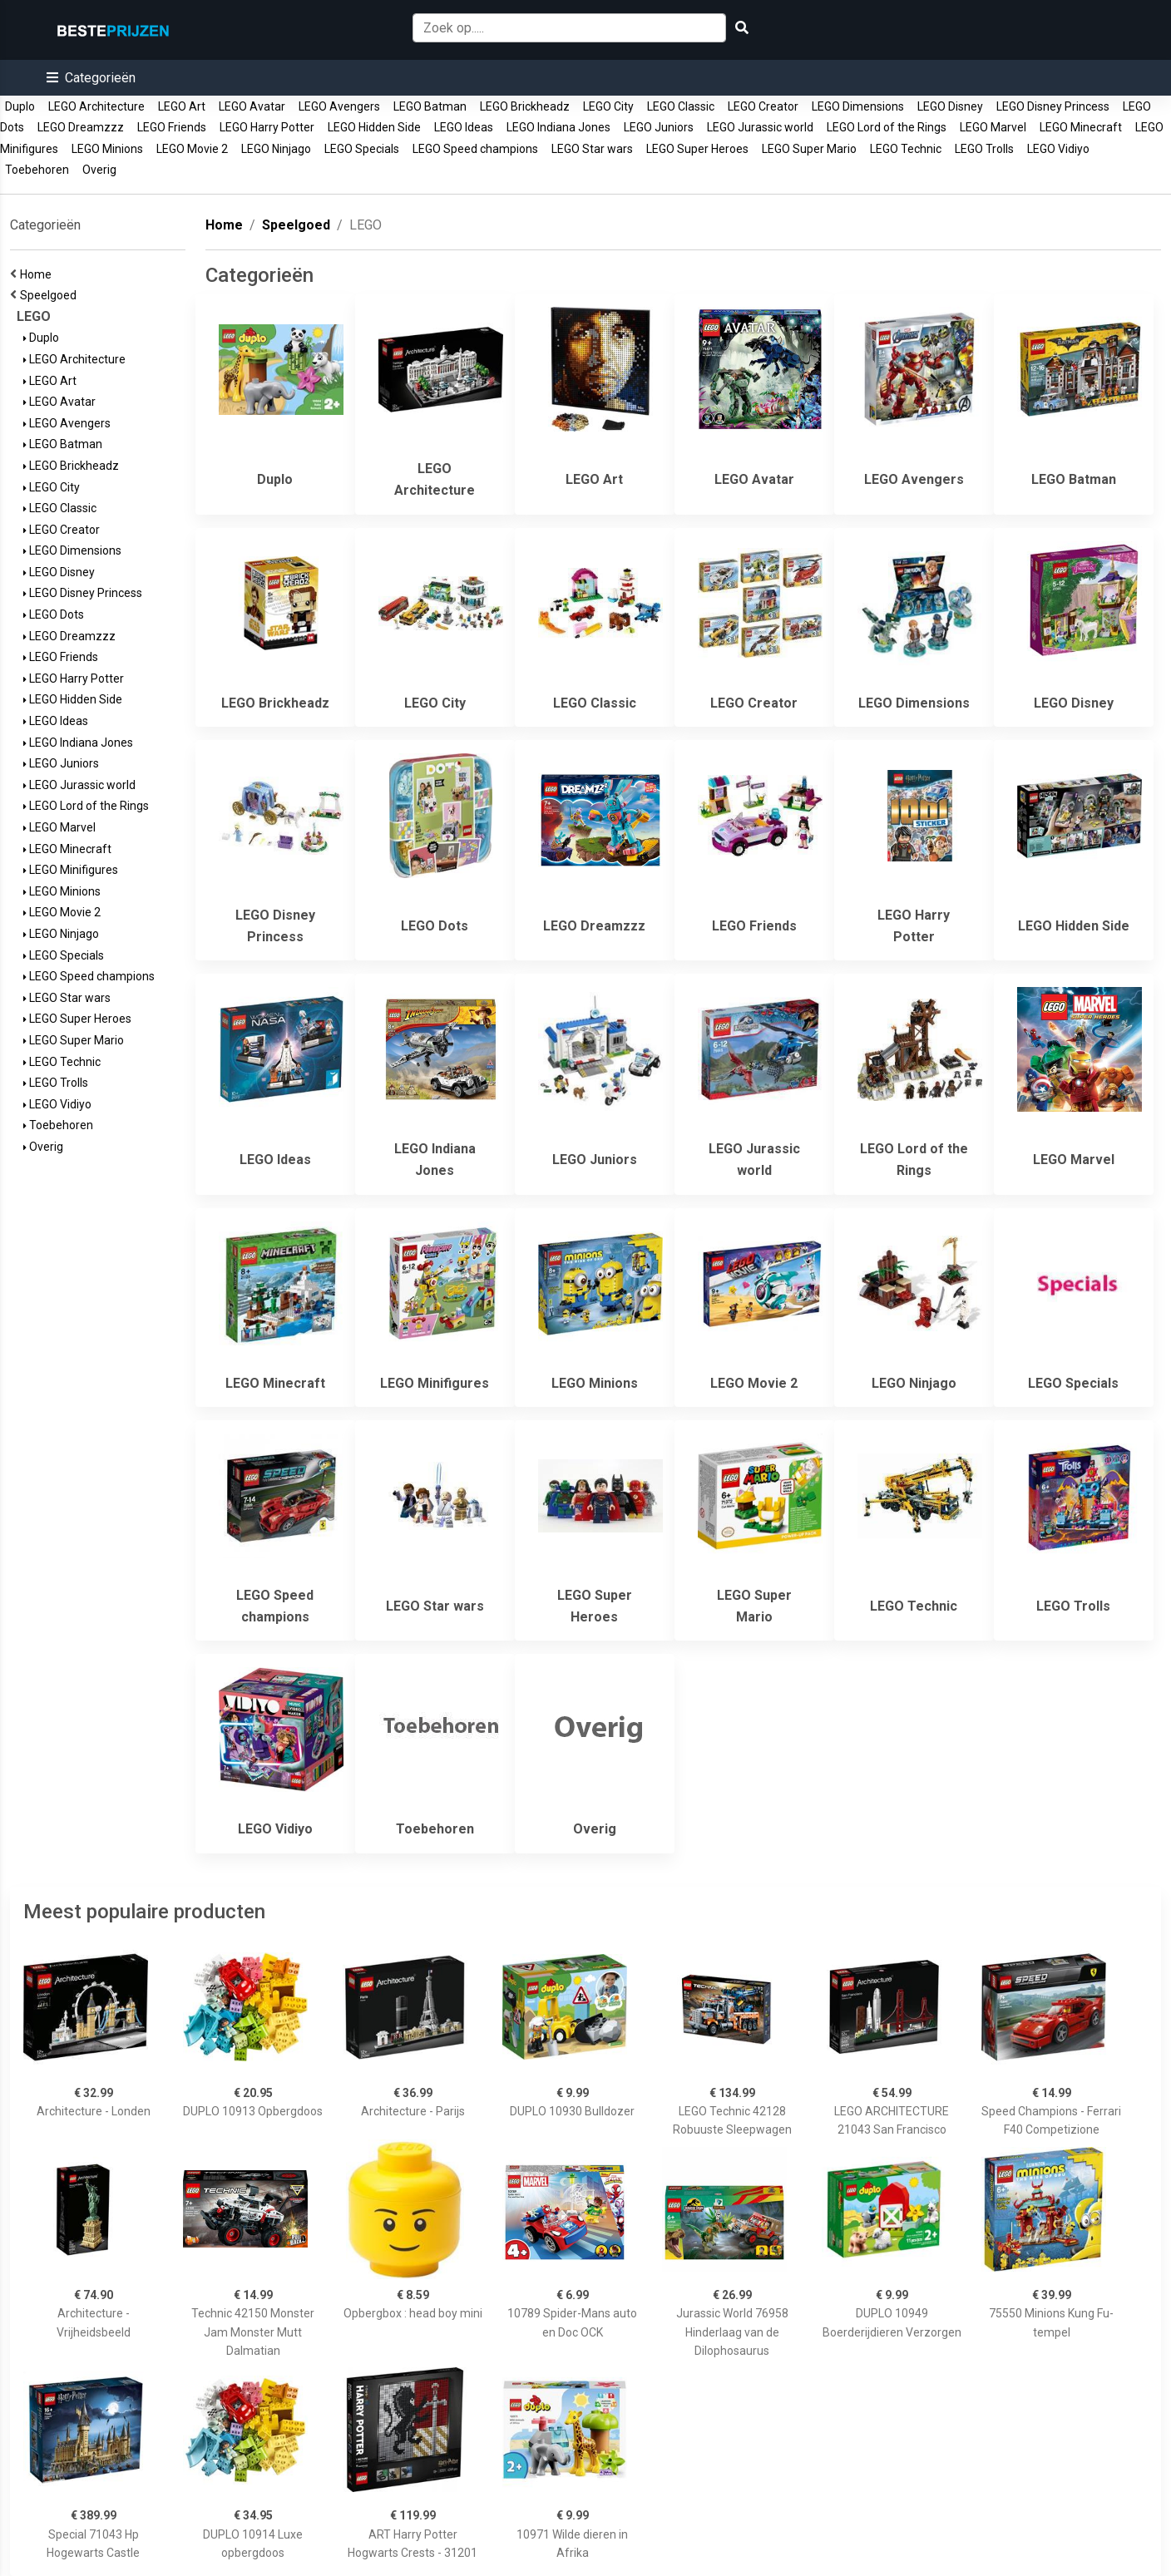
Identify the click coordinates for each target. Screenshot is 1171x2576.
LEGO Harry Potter (267, 127)
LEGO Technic (905, 148)
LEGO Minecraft (1081, 127)
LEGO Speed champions (475, 148)
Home (38, 274)
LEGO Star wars (592, 148)
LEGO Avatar (252, 106)
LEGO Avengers (339, 106)
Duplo (20, 106)
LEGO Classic (680, 106)
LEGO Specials (361, 148)
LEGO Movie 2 (192, 148)
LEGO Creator (763, 106)
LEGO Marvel (993, 127)
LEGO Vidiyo (1058, 148)
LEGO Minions (107, 148)
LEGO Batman (430, 106)
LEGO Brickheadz (525, 106)
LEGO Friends (171, 127)
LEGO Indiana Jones (558, 127)
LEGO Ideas (463, 127)
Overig (99, 169)
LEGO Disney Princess (1052, 106)
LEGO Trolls (984, 148)
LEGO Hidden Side (374, 127)
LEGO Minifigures (70, 869)
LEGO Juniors (659, 127)
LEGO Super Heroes (697, 148)
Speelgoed (51, 295)
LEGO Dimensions (858, 106)
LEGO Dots (53, 614)
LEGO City (608, 106)
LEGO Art (181, 106)
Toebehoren (37, 169)
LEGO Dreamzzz (80, 127)
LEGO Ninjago (276, 148)
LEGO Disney (950, 106)
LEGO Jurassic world (760, 127)
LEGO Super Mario (809, 148)
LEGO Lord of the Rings (886, 127)
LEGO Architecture (96, 106)
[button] (91, 78)
